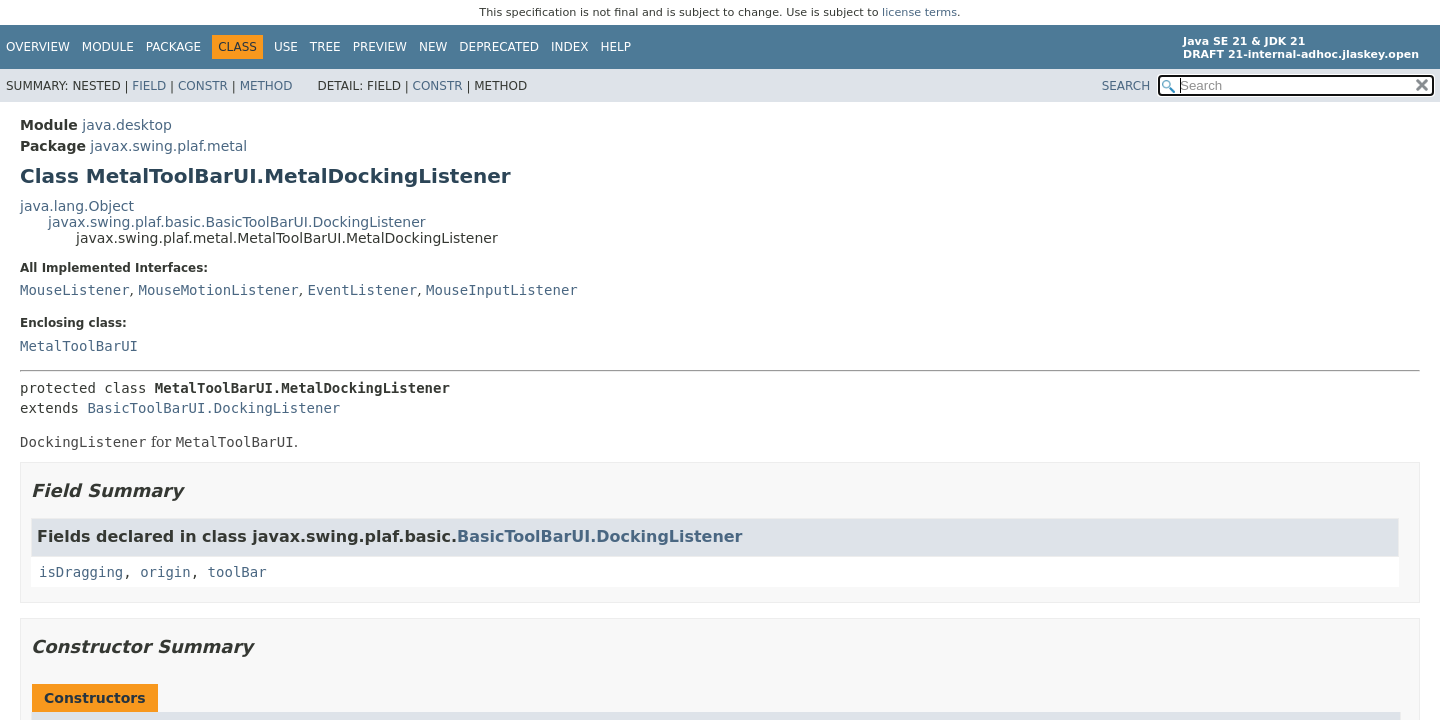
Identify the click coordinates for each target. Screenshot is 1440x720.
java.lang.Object (77, 206)
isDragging (81, 572)
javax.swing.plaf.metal (168, 146)
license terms (919, 12)
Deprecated (499, 47)
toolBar (237, 572)
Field (149, 86)
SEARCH (1126, 86)
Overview (38, 47)
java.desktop (127, 125)
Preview (380, 47)
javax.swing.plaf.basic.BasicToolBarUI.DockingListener (237, 222)
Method (266, 86)
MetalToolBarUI (79, 346)
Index (570, 47)
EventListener (363, 290)
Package (173, 47)
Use (286, 47)
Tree (325, 47)
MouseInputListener (502, 290)
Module (108, 47)
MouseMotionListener (218, 290)
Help (616, 47)
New (433, 47)
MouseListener (75, 290)
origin (165, 572)
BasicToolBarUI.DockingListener (213, 408)
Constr (203, 86)
